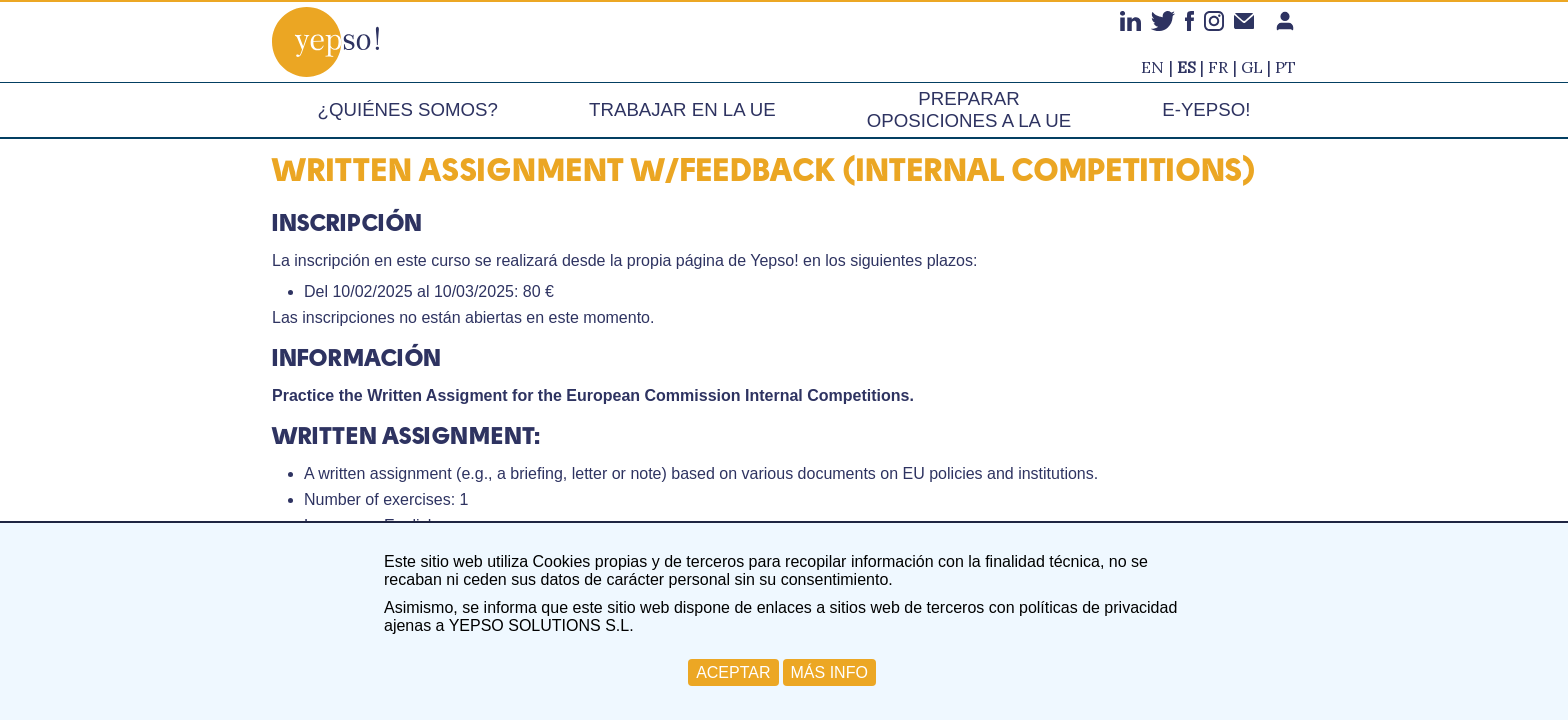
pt (1285, 67)
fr (1218, 67)
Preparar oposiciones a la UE (969, 109)
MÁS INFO (829, 672)
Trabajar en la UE (682, 109)
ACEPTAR (733, 672)
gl (1252, 67)
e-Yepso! (1206, 109)
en (1152, 67)
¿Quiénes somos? (408, 109)
